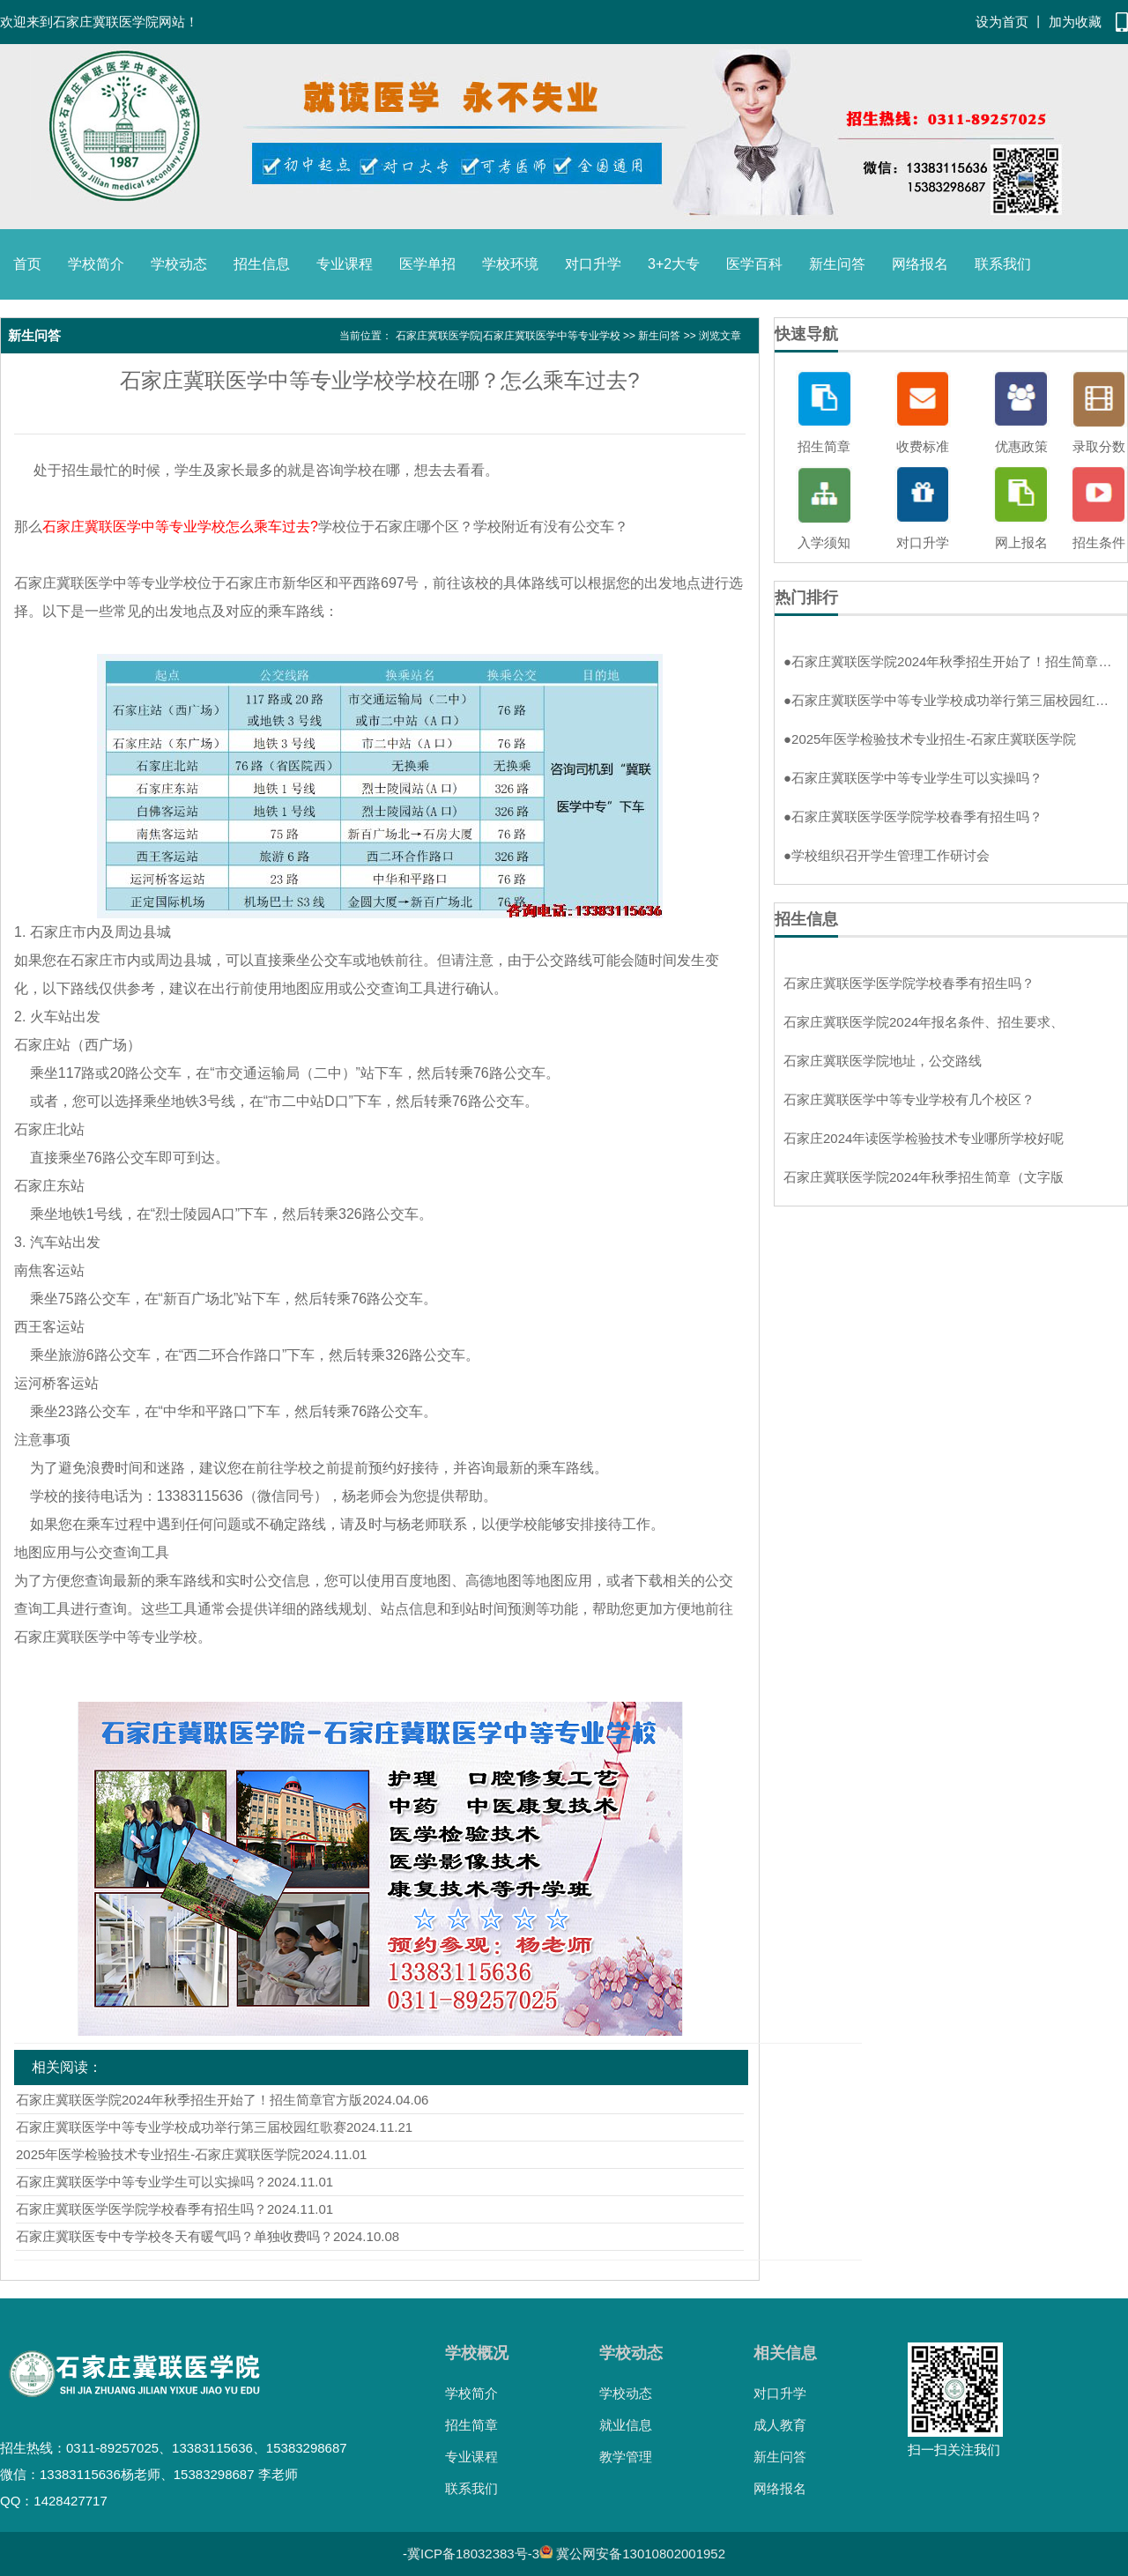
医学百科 (754, 263)
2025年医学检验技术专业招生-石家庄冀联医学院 (158, 2154)
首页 (27, 263)
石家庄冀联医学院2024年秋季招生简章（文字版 (923, 1176)
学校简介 (96, 263)
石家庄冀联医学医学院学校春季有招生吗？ (141, 2208)
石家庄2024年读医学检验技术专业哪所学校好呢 (923, 1138)
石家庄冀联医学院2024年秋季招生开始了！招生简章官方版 (189, 2099)
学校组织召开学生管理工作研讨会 (886, 855)
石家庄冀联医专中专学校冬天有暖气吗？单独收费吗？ (174, 2236)
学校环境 (510, 263)
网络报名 (920, 263)
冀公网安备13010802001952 (640, 2553)
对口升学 (593, 263)
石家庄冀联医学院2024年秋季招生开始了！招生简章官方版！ (950, 661)
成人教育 (779, 2424)
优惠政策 (1021, 446)
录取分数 (1098, 446)
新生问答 (837, 263)
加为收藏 (1075, 21)
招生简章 (824, 446)
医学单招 (427, 263)
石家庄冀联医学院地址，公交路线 (882, 1060)
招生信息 (262, 263)
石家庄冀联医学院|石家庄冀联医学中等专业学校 (508, 336)
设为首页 (1002, 21)
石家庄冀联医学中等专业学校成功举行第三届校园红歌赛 (181, 2126)
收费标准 (922, 446)
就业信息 (625, 2424)
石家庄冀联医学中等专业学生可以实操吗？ (141, 2181)
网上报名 (1021, 542)
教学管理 (625, 2456)
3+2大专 (674, 263)
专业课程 (344, 263)
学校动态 (179, 263)
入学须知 (824, 542)
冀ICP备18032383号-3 (473, 2553)
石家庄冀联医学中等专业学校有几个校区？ (909, 1099)
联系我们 (1003, 263)
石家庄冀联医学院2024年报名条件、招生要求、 (923, 1021)
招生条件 (1098, 542)
